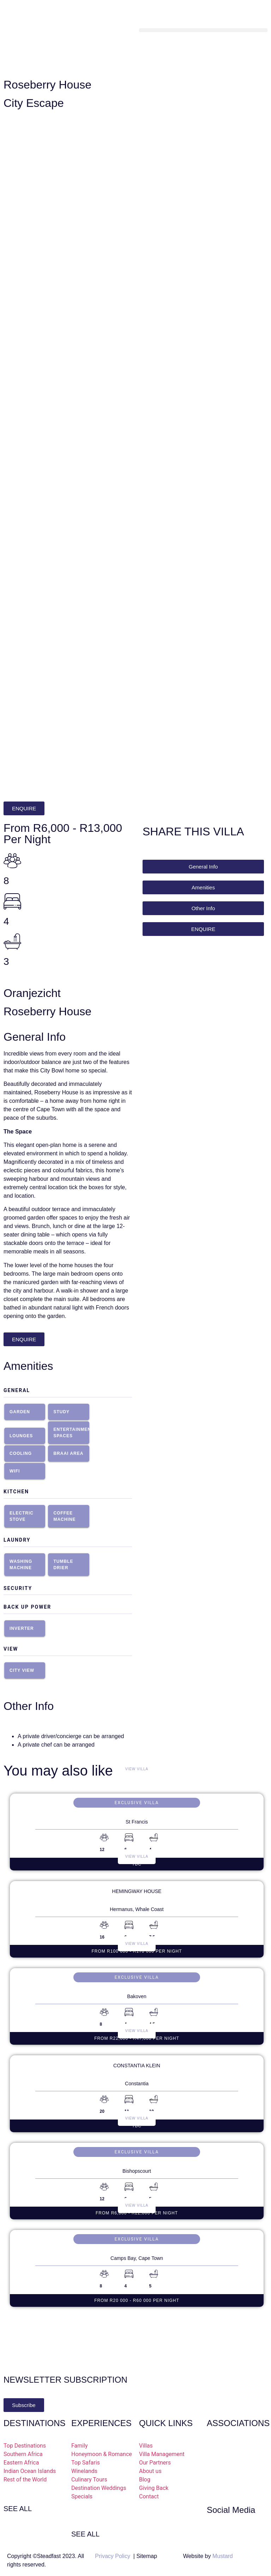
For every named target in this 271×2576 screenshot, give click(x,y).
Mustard (222, 2556)
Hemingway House (137, 1891)
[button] (203, 30)
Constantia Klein (136, 2065)
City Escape (34, 103)
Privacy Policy (112, 2556)
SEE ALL (18, 2508)
